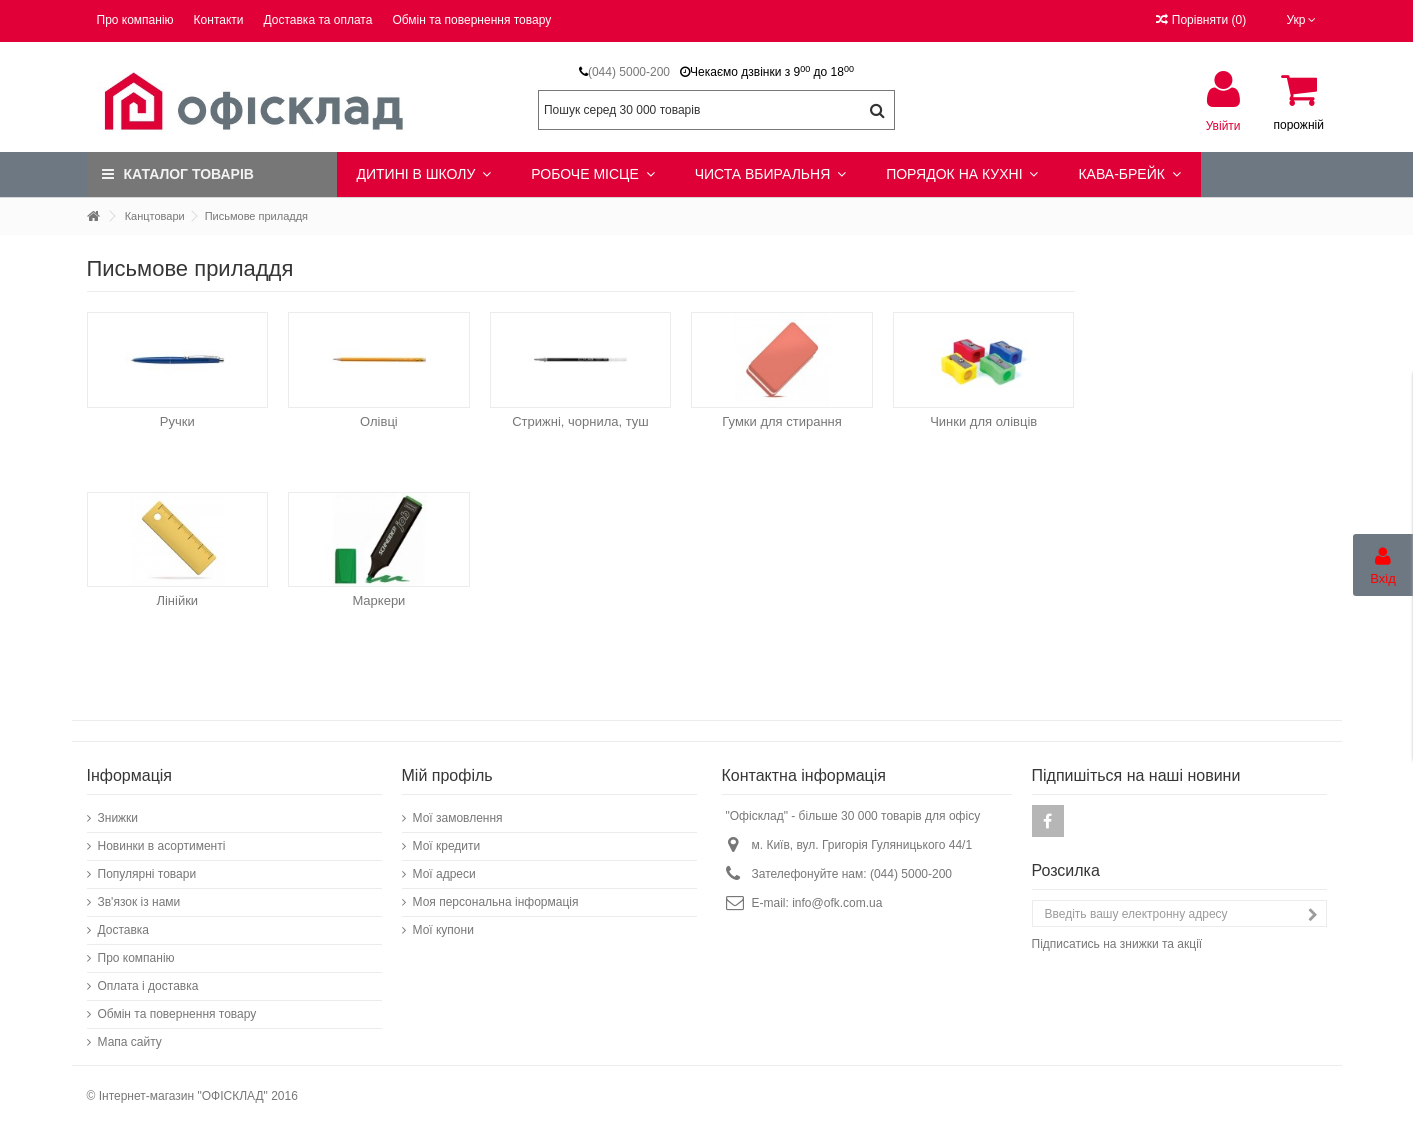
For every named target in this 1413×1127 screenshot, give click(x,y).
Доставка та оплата (318, 20)
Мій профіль (447, 775)
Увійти (1223, 125)
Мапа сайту (130, 1042)
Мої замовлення (458, 818)
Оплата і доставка (148, 986)
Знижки (118, 818)
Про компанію (135, 20)
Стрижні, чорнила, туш (580, 421)
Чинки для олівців (983, 421)
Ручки (177, 421)
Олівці (379, 421)
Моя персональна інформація (496, 902)
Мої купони (443, 930)
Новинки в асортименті (162, 846)
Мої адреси (444, 874)
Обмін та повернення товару (471, 20)
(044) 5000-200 (629, 72)
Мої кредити (447, 846)
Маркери (378, 600)
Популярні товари (147, 874)
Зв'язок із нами (139, 902)
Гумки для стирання (781, 421)
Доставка (124, 930)
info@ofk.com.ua (837, 903)
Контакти (219, 20)
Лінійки (177, 600)
